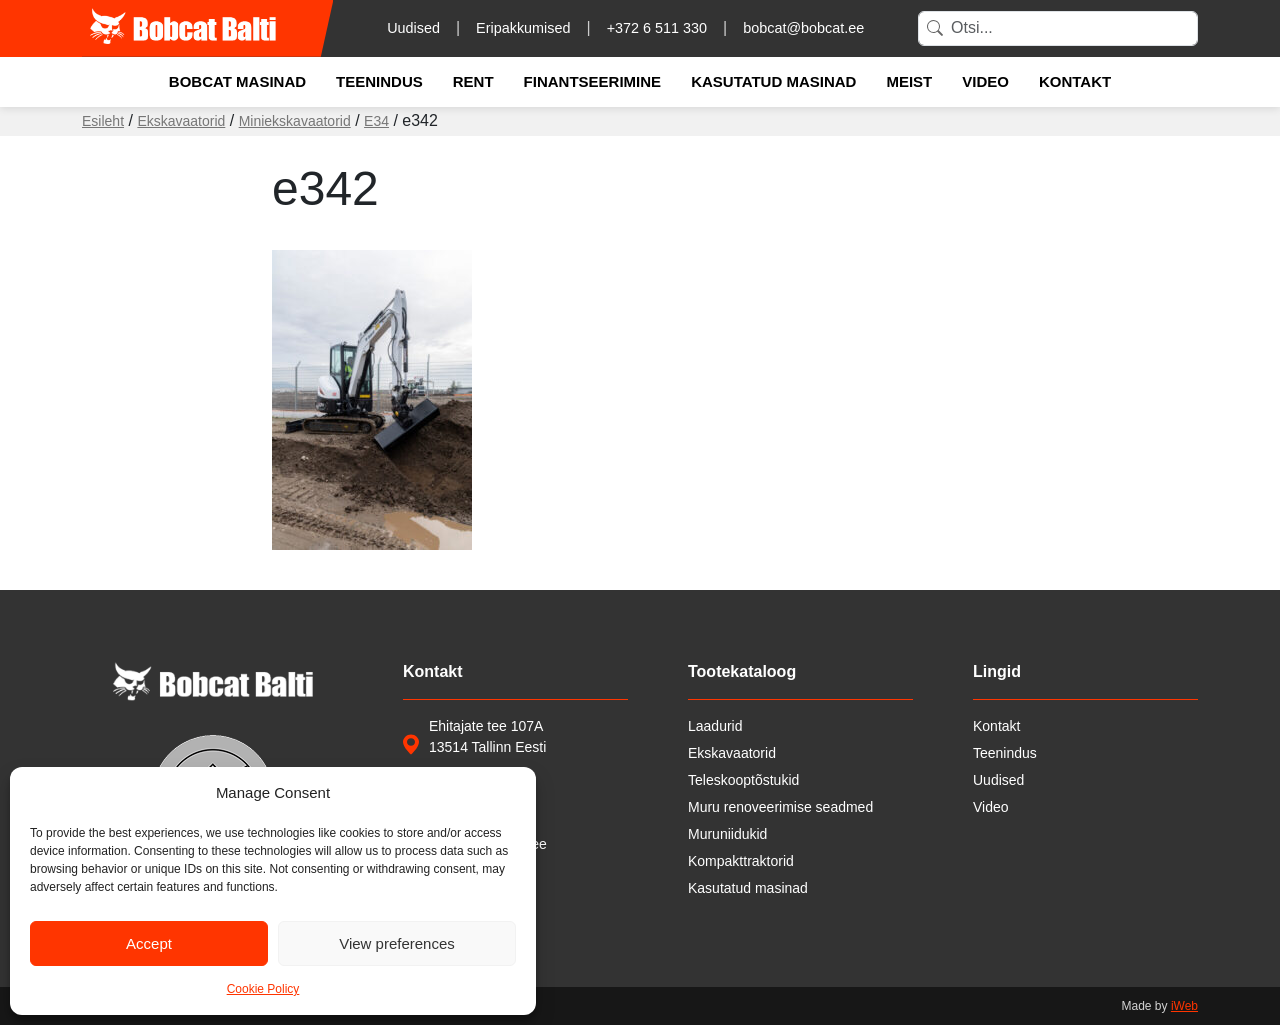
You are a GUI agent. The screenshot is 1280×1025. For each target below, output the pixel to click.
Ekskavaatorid (181, 121)
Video (985, 81)
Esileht (103, 121)
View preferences (397, 943)
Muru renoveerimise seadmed (780, 807)
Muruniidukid (727, 834)
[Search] (1058, 28)
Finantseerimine (593, 81)
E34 (376, 121)
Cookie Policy (263, 989)
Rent (473, 81)
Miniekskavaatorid (295, 121)
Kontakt (1075, 81)
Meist (909, 81)
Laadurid (715, 726)
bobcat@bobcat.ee (803, 28)
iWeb (1184, 1006)
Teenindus (379, 81)
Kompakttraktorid (741, 861)
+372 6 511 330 (657, 28)
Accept (149, 943)
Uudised (413, 28)
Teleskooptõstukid (743, 780)
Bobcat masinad (237, 81)
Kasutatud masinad (773, 81)
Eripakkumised (523, 28)
